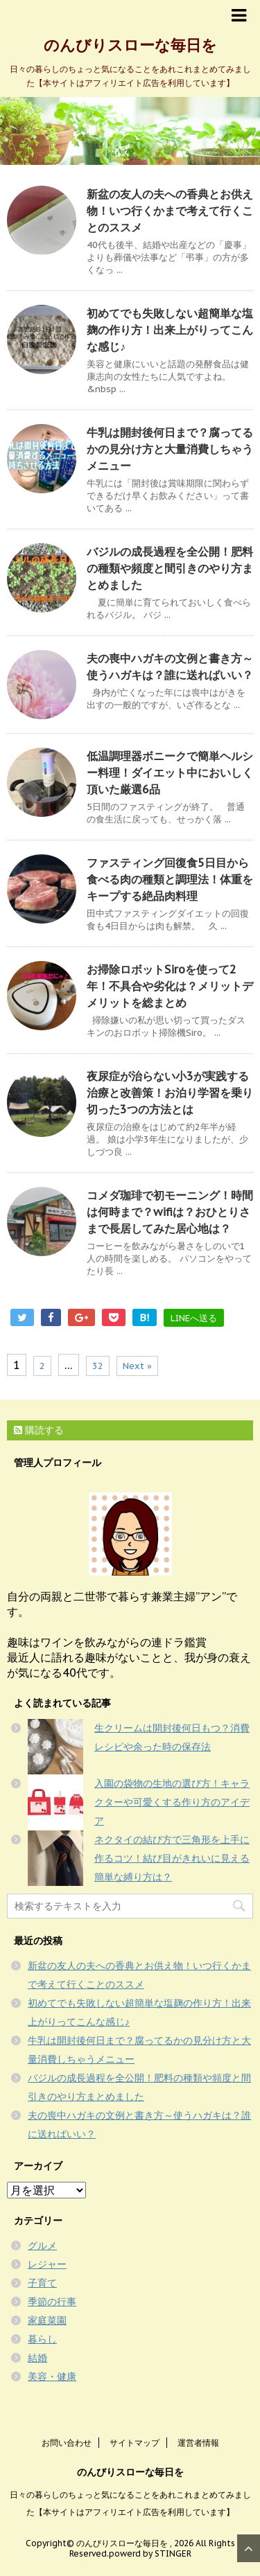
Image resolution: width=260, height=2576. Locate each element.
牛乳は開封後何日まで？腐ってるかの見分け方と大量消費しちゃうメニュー (170, 449)
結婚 (37, 2358)
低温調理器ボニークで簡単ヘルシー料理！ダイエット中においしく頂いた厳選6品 (170, 772)
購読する (39, 1430)
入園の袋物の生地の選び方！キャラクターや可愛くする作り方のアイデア (172, 1802)
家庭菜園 (47, 2320)
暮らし (42, 2339)
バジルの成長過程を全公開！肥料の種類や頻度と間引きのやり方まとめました (170, 568)
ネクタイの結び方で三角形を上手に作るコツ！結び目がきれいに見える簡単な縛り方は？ (172, 1858)
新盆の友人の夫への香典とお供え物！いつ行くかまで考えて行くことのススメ (170, 210)
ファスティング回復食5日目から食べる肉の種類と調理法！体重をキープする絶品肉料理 (170, 879)
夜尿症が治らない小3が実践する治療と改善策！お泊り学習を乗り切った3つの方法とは (170, 1092)
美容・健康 (52, 2376)
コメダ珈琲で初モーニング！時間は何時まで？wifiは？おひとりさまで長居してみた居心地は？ (170, 1211)
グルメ (42, 2245)
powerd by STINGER (150, 2553)
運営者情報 (198, 2442)
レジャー (47, 2264)
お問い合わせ (67, 2442)
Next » (137, 1366)
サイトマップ (134, 2442)
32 (97, 1366)
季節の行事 (52, 2301)
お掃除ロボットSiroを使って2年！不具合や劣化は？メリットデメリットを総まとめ (170, 985)
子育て (42, 2283)
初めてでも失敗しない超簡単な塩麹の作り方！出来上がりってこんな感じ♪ (170, 329)
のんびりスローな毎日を (130, 45)
